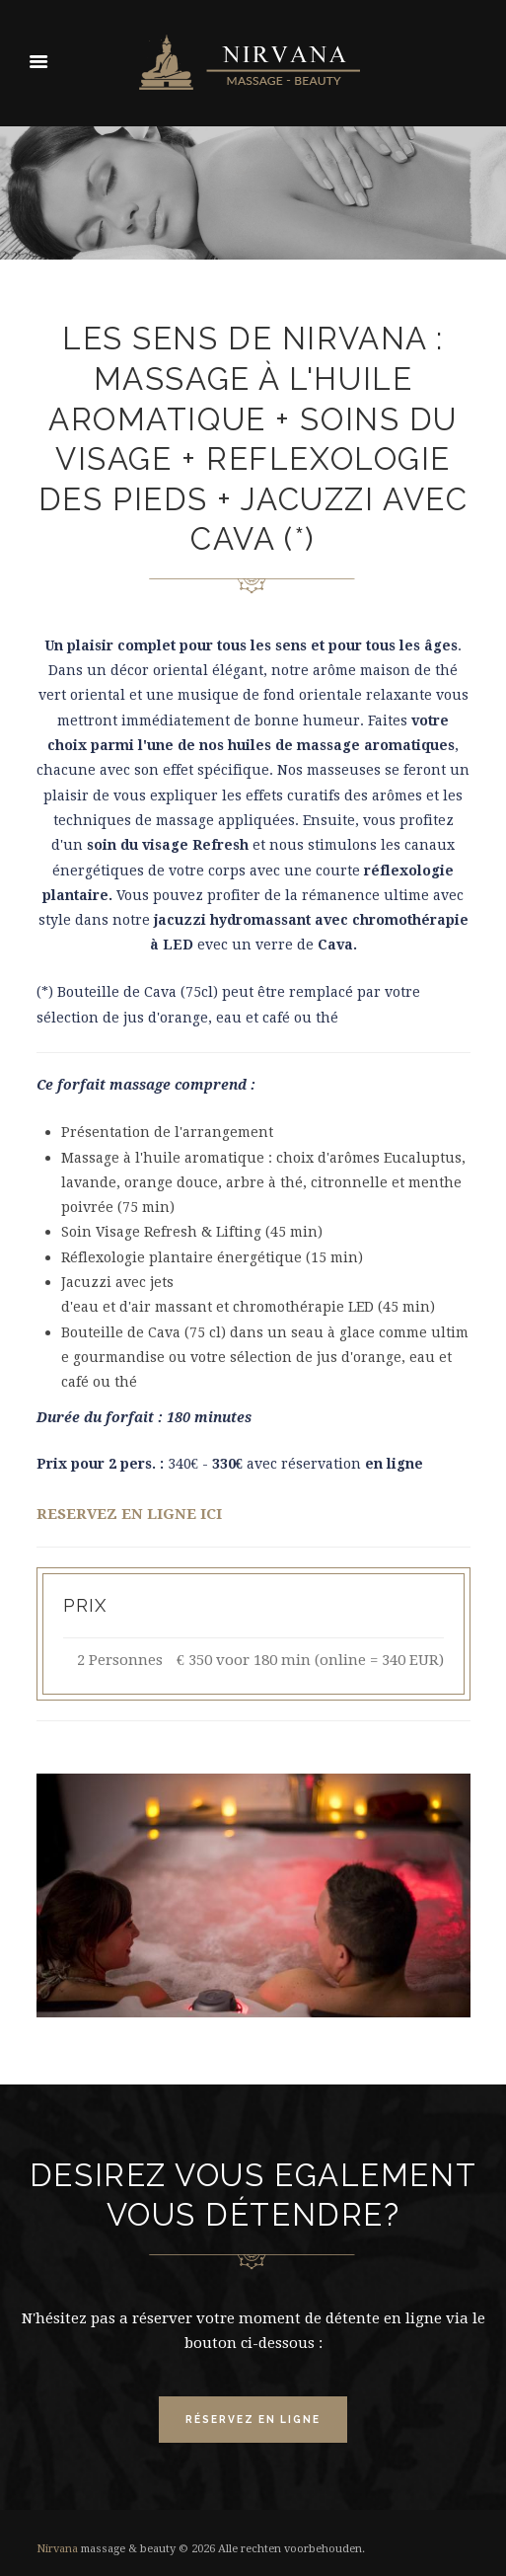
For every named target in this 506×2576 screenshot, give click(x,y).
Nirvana (57, 2548)
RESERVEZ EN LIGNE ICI (129, 1514)
